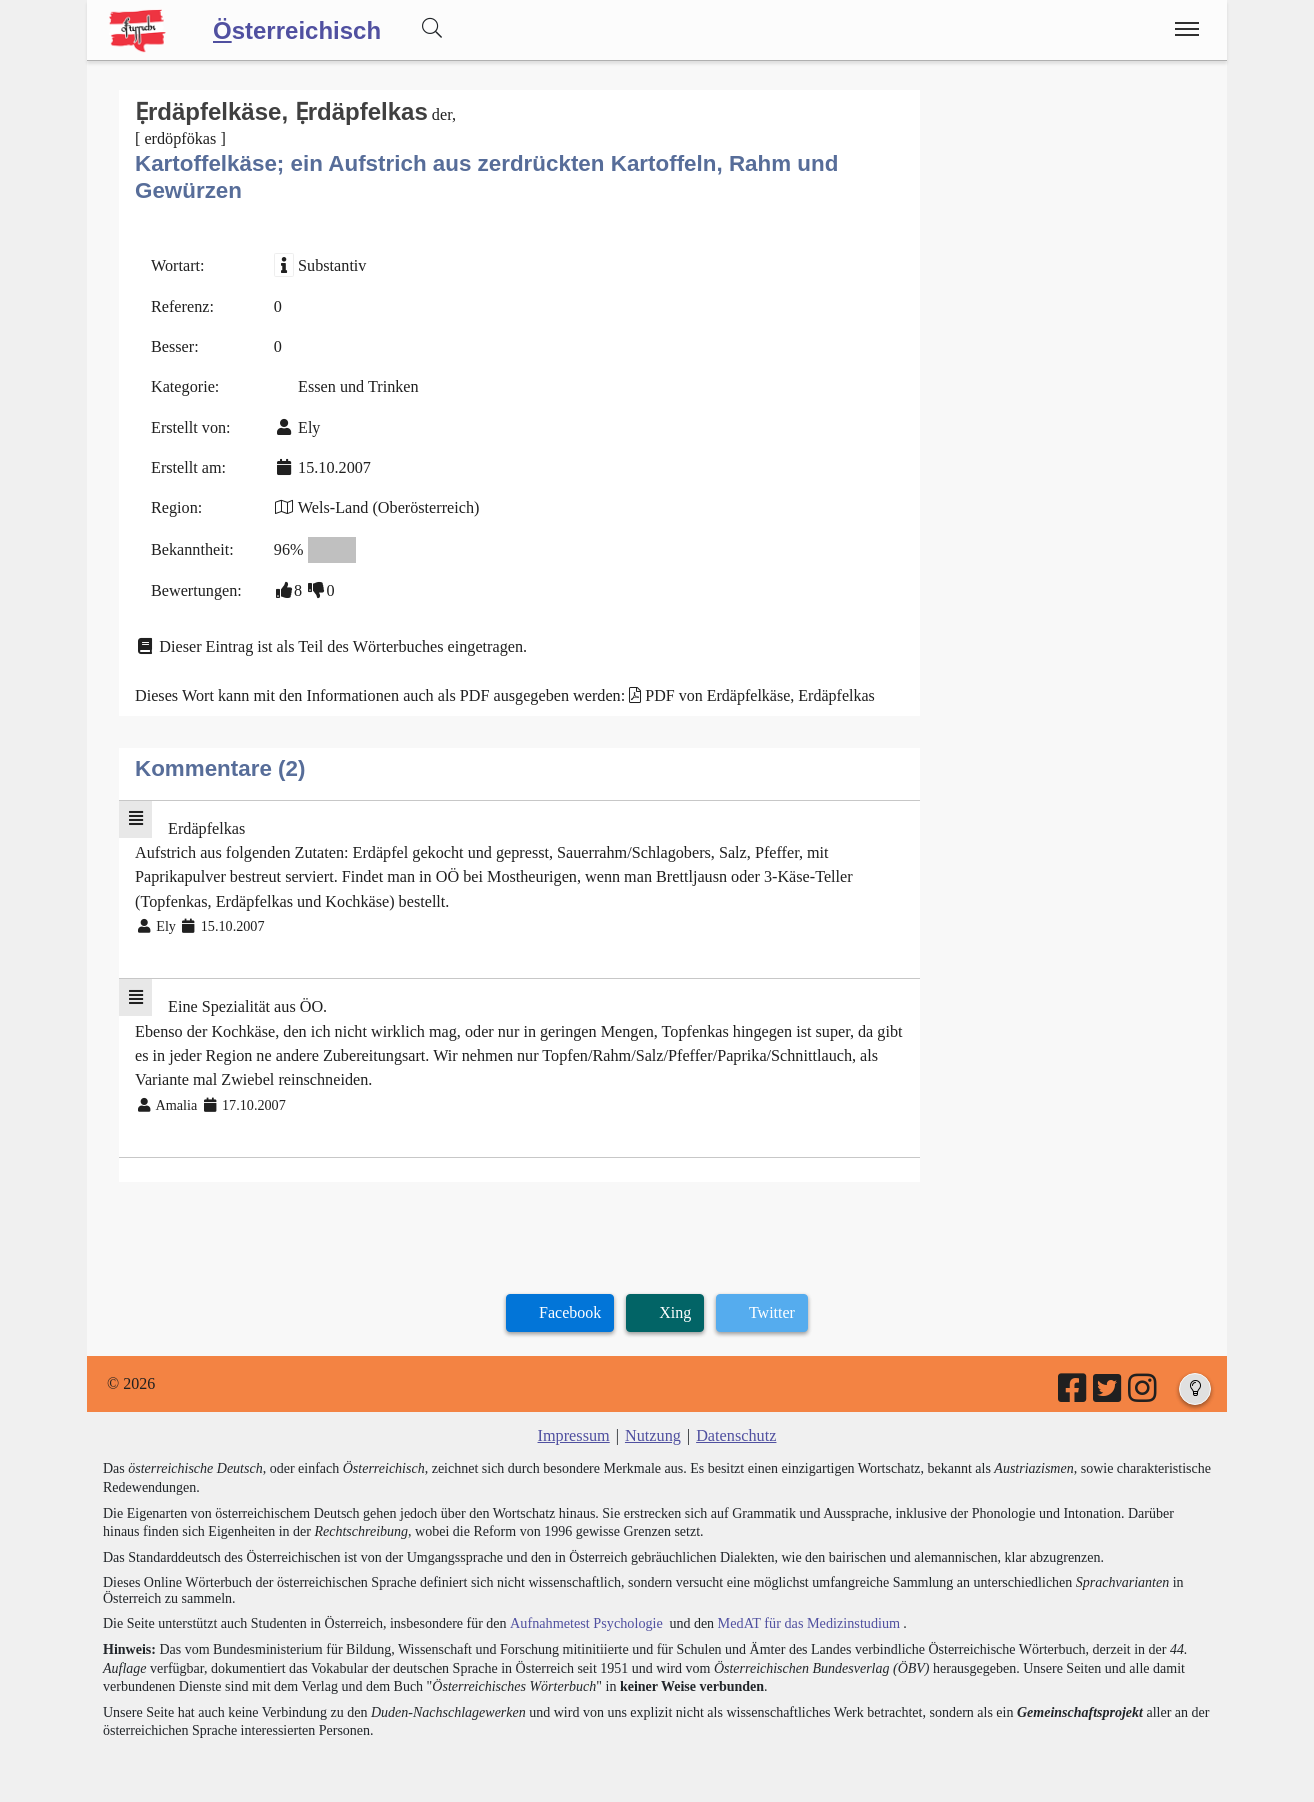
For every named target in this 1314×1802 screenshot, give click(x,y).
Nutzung (652, 1427)
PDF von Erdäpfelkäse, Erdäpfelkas (754, 691)
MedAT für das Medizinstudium (804, 1613)
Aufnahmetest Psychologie (584, 1613)
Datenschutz (735, 1427)
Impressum (574, 1427)
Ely (308, 425)
